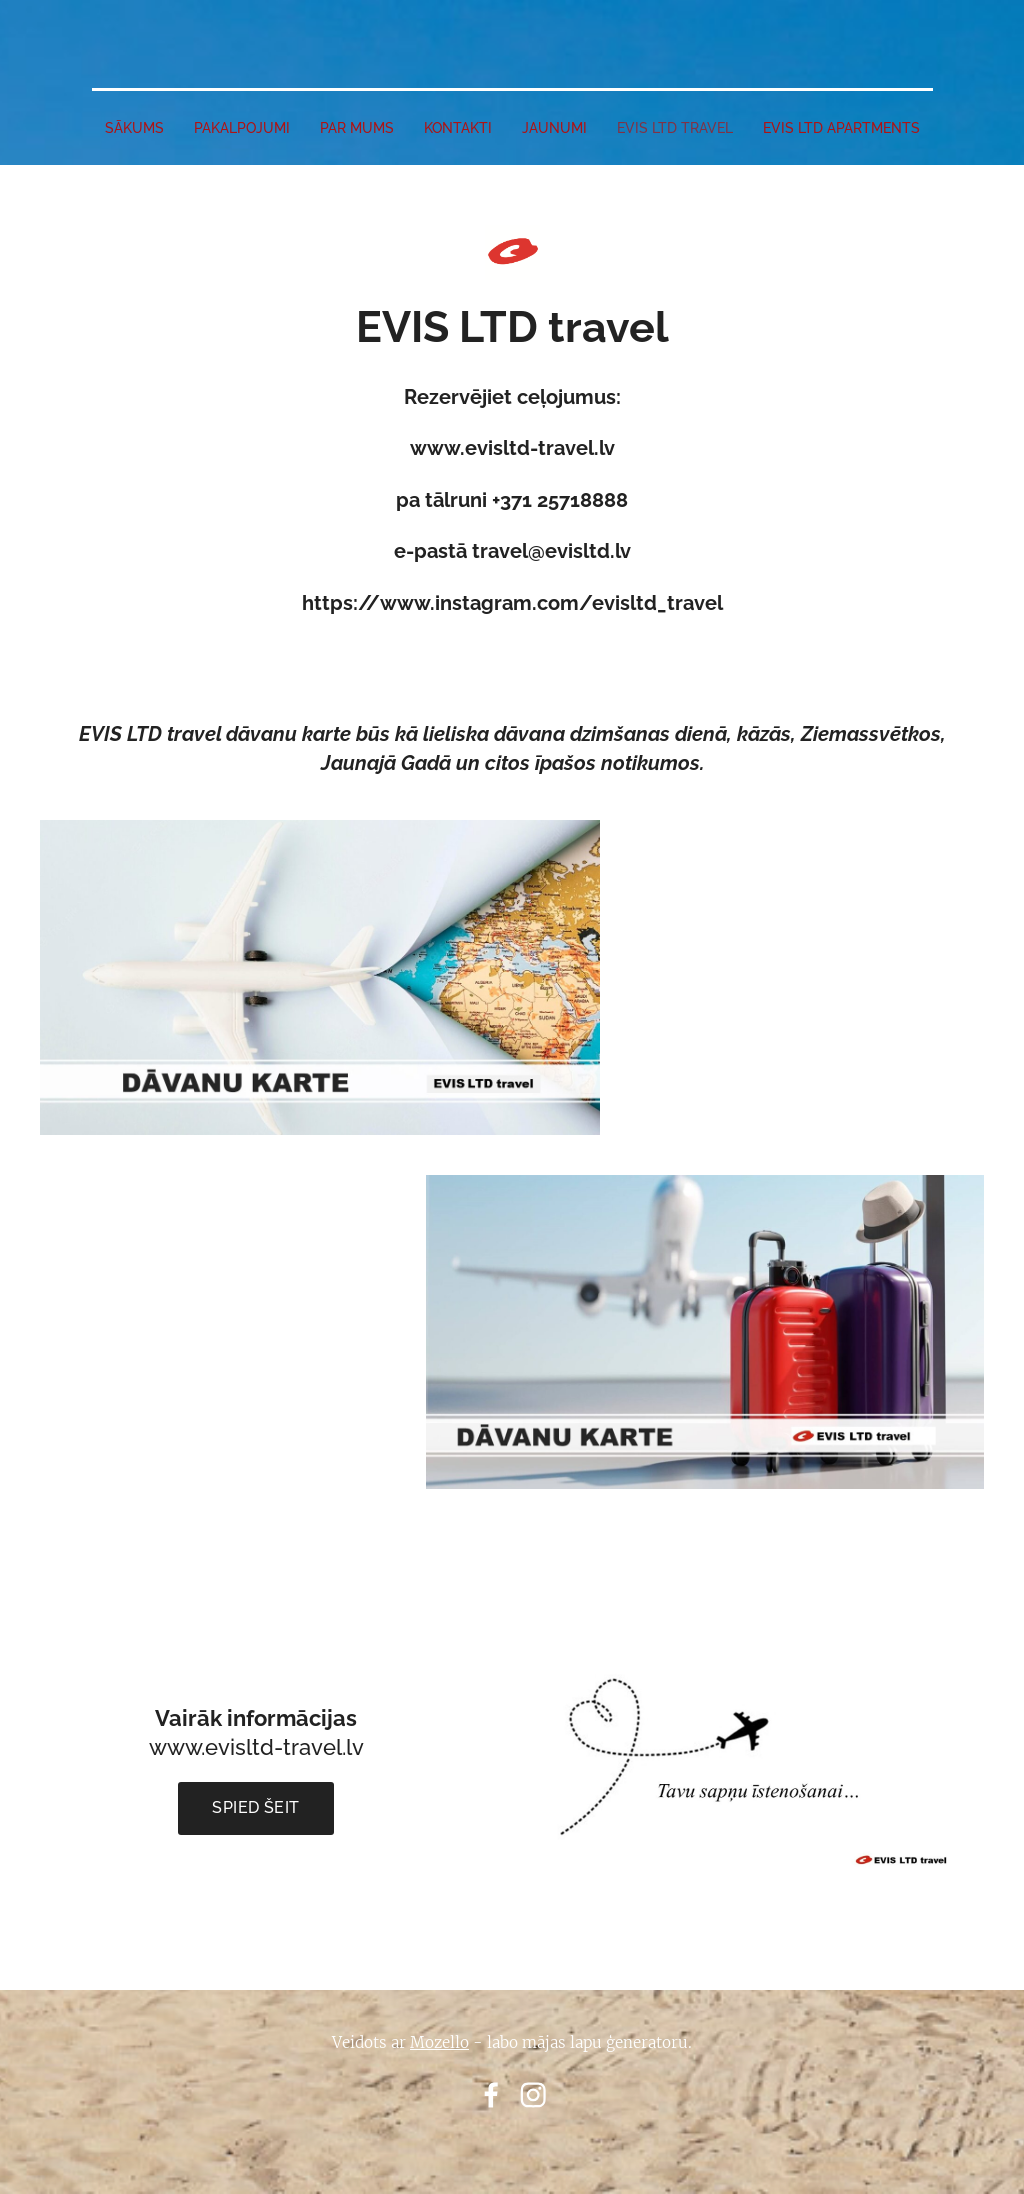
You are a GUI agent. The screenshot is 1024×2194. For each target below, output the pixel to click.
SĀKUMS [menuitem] (134, 128)
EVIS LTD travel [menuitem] (675, 128)
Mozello (439, 2042)
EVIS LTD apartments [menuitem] (841, 128)
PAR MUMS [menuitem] (357, 128)
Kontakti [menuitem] (458, 128)
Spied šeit (256, 1807)
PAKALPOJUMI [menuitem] (242, 128)
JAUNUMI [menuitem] (554, 128)
